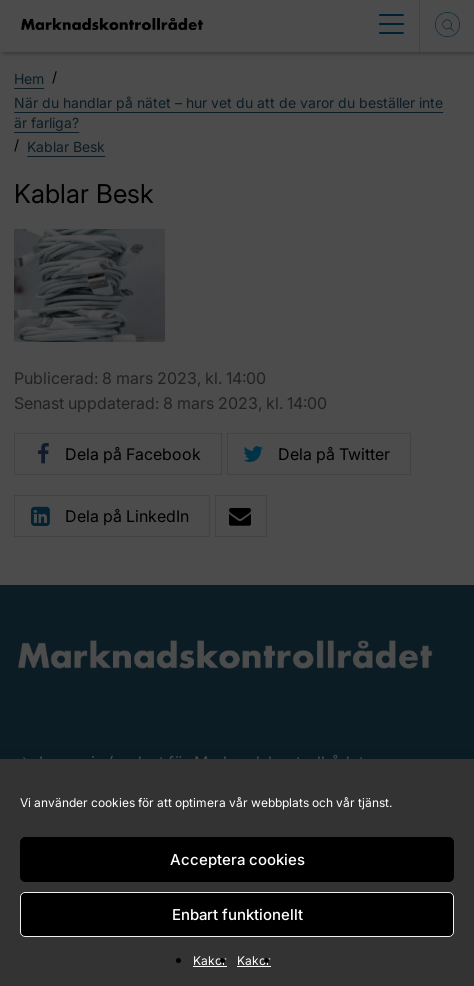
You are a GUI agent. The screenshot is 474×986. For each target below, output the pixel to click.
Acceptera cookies (237, 859)
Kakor (210, 960)
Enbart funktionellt (237, 914)
